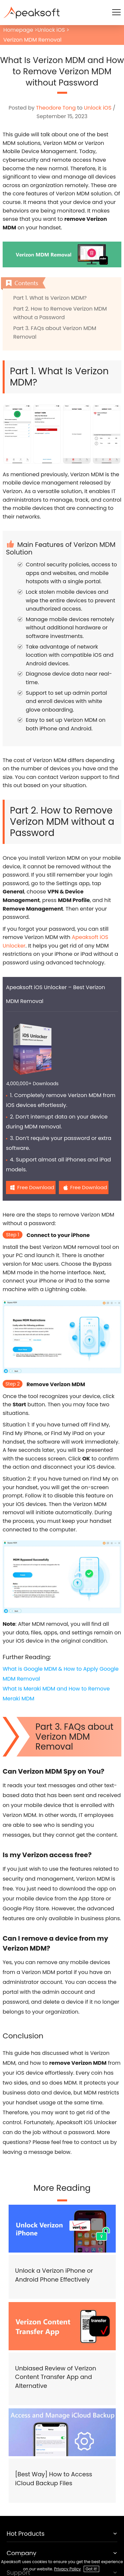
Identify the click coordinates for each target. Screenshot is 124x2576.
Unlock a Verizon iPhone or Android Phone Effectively (54, 2275)
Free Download (35, 1187)
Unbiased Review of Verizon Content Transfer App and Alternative (55, 2377)
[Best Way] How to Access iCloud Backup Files (53, 2478)
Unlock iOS (51, 30)
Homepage (18, 30)
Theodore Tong (56, 108)
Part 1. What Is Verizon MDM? (50, 298)
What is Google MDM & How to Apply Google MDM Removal (61, 1674)
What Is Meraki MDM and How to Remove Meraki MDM (56, 1693)
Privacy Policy (67, 2569)
